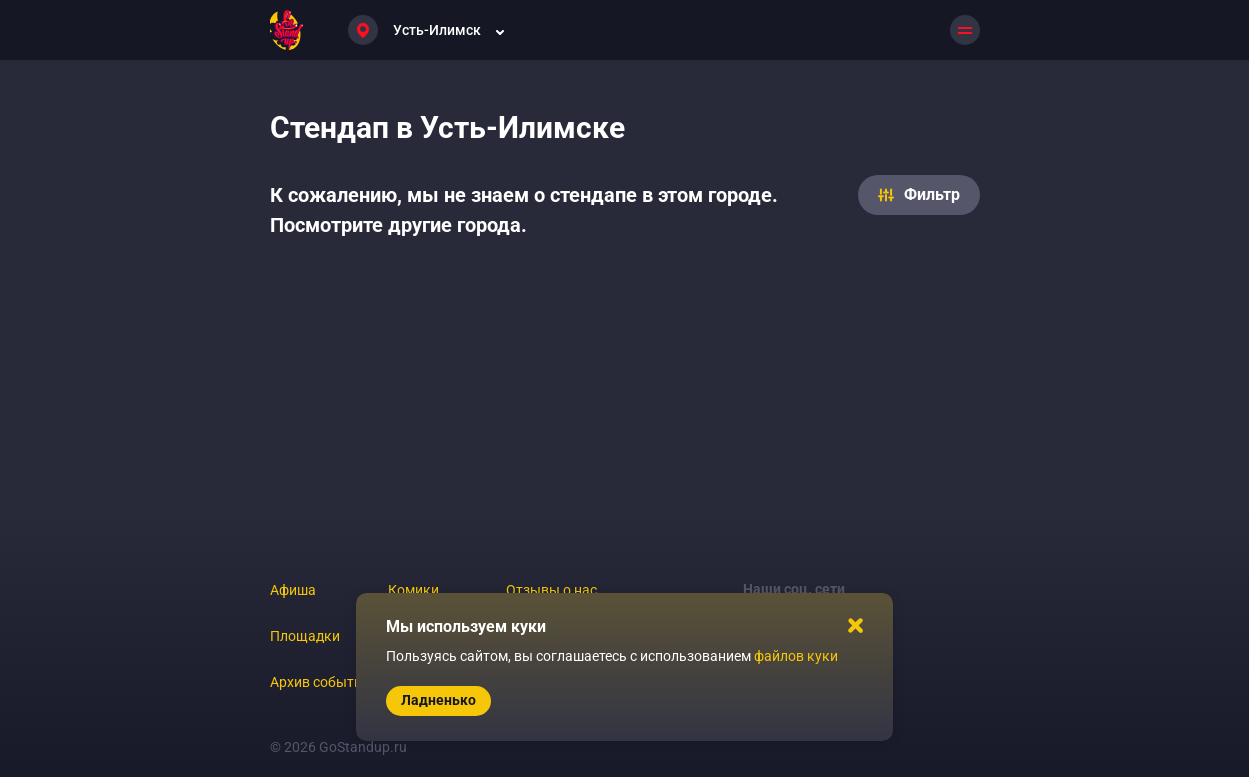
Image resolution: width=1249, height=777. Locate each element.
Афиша (293, 590)
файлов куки (796, 656)
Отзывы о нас (551, 590)
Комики (413, 590)
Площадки (305, 636)
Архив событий (320, 682)
